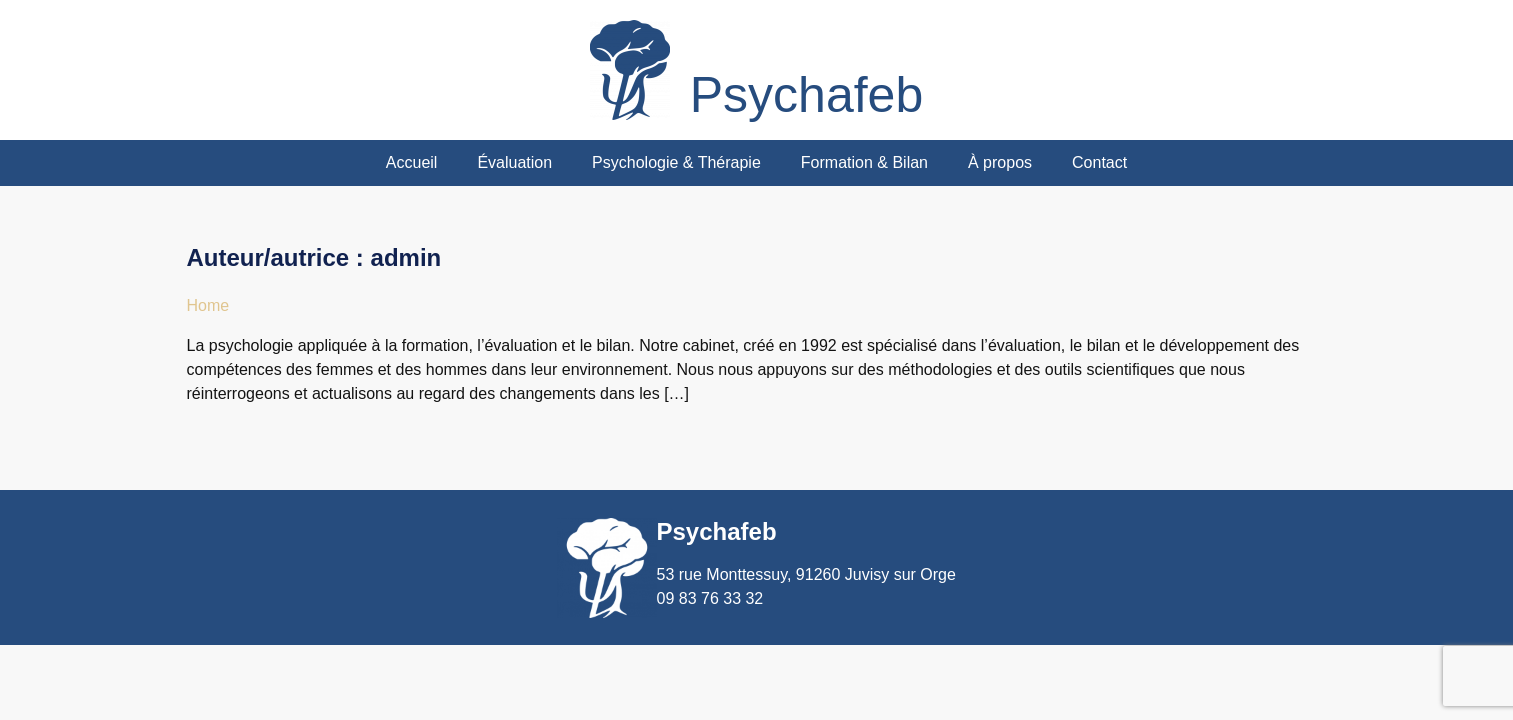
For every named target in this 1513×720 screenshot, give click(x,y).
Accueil (412, 162)
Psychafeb (806, 95)
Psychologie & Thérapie (676, 162)
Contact (1099, 162)
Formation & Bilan (864, 162)
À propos (1000, 162)
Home (208, 305)
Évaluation (514, 162)
